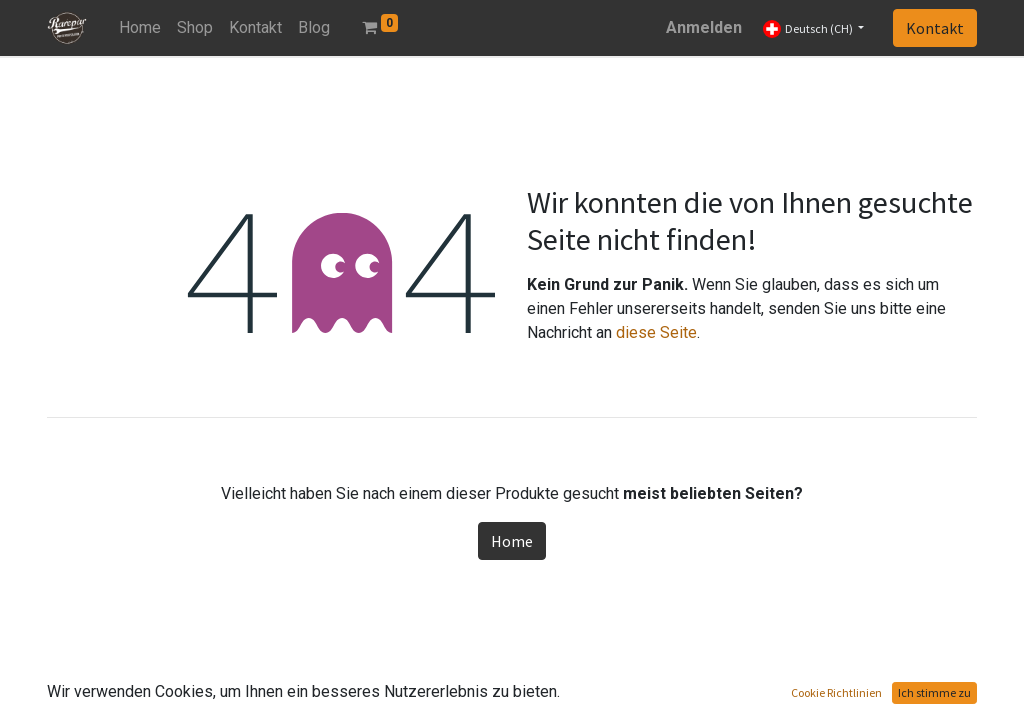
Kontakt (935, 28)
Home (512, 541)
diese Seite (656, 332)
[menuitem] (140, 28)
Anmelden (704, 27)
